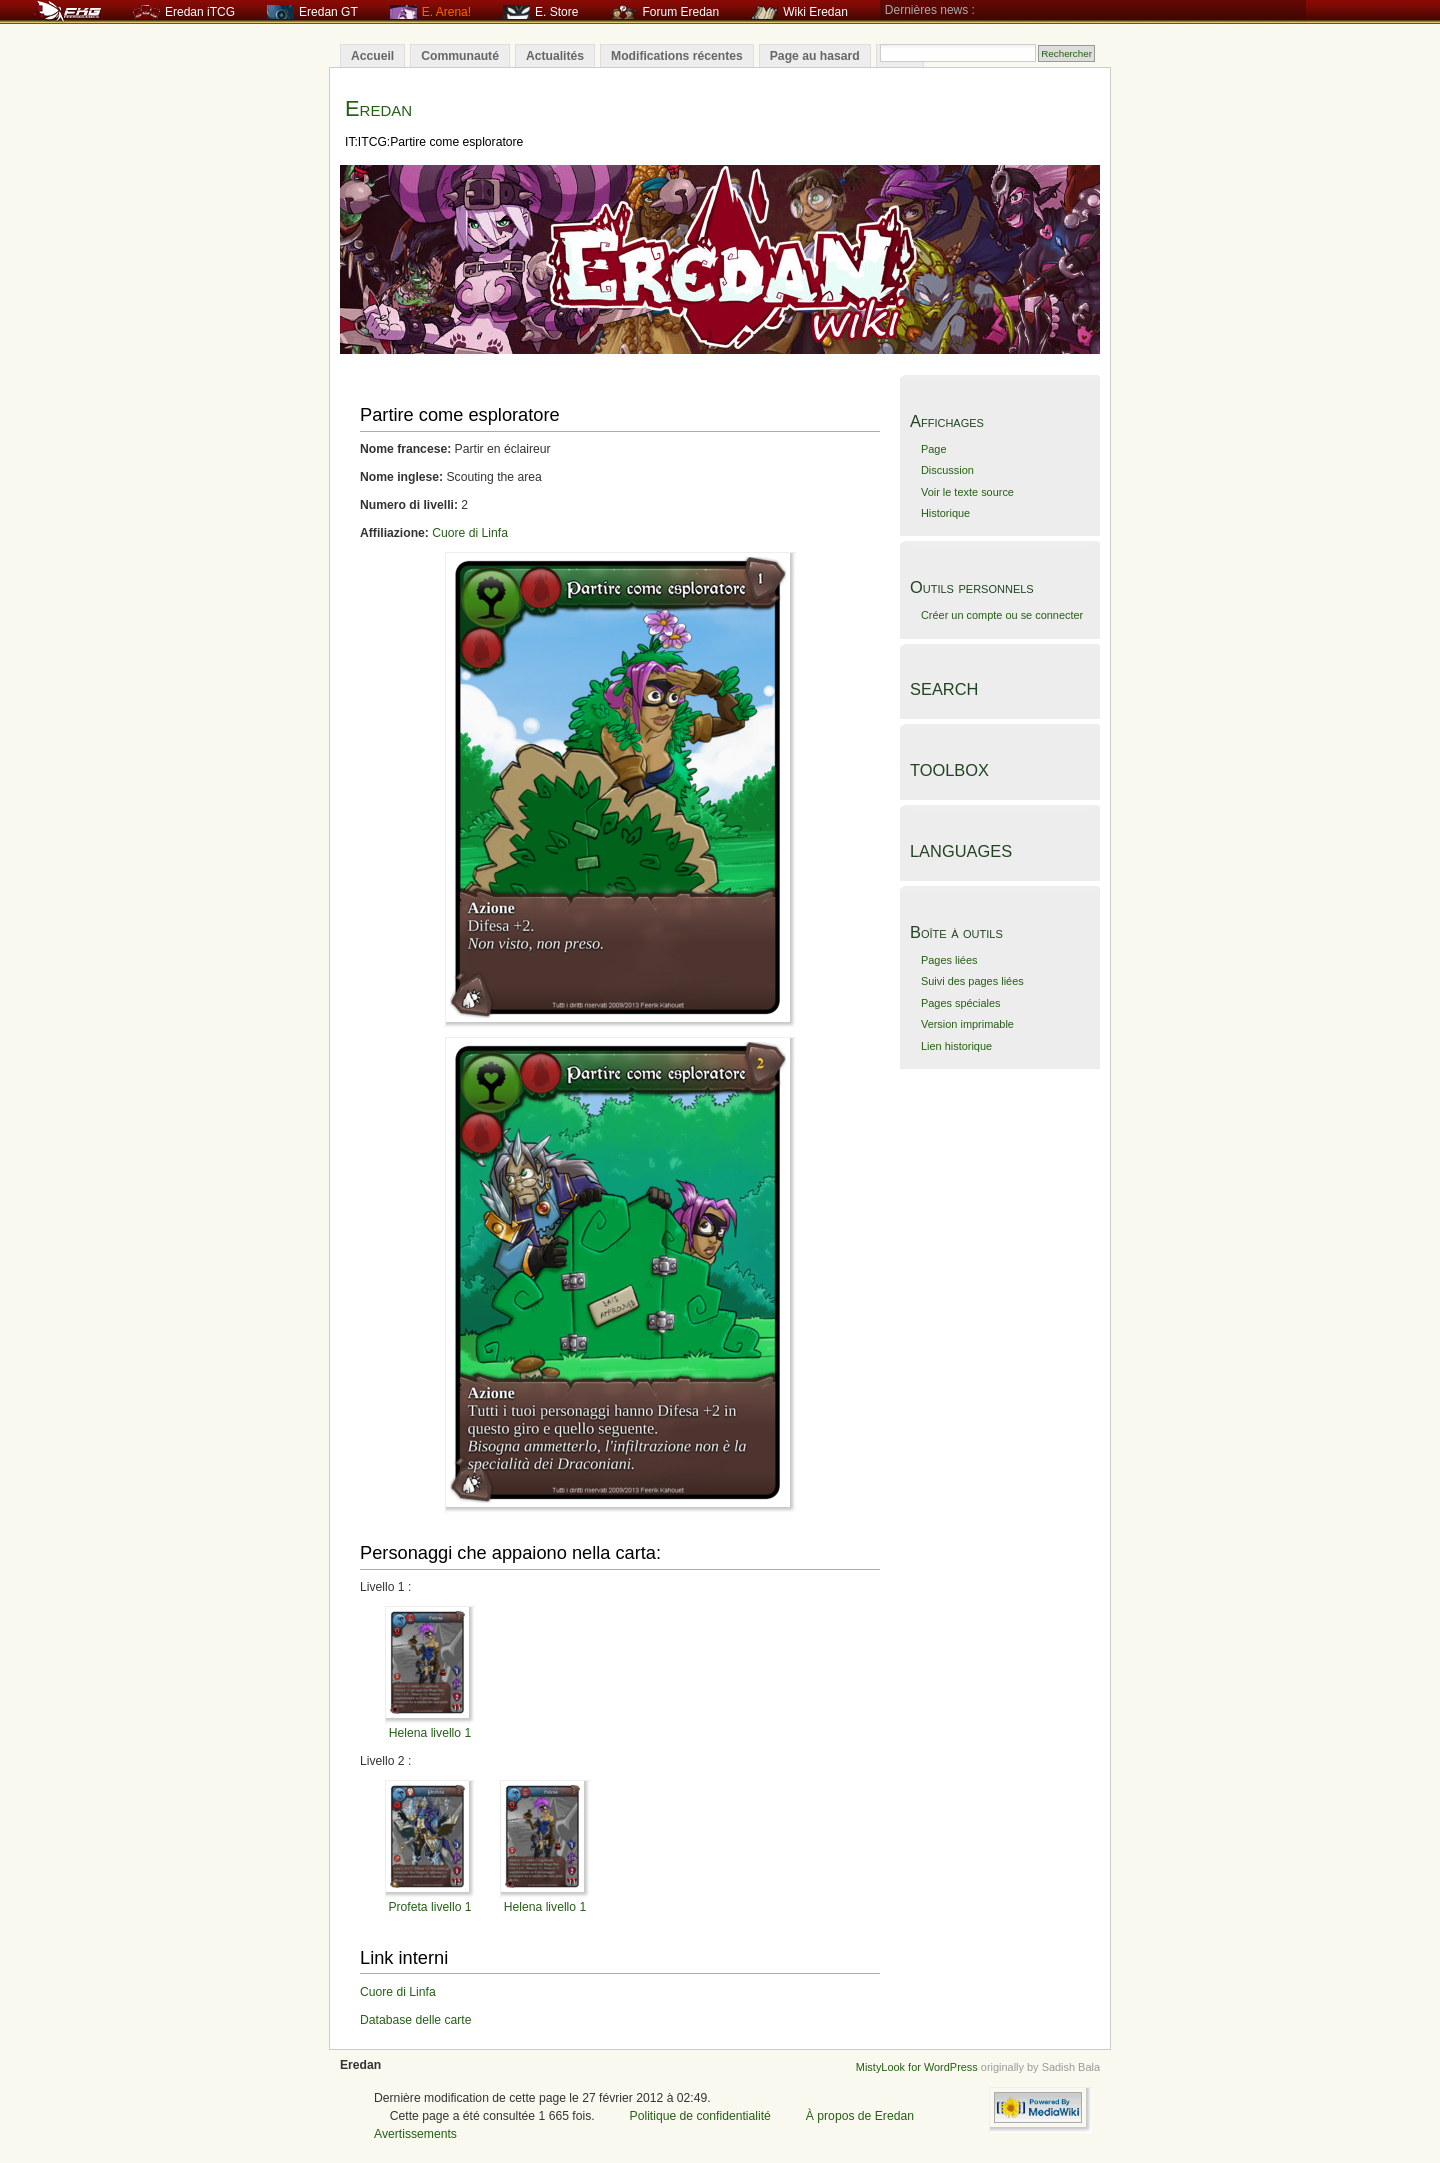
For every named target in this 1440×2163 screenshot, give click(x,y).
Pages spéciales (961, 1003)
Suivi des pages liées (972, 981)
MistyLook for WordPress (917, 2067)
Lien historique (956, 1046)
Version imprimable (967, 1024)
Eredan (378, 108)
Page (934, 449)
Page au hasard (815, 56)
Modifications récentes (677, 56)
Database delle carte (416, 2020)
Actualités (555, 56)
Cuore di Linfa (470, 533)
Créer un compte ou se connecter (1002, 615)
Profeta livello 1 (429, 1907)
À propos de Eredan (860, 2116)
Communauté (460, 56)
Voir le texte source (967, 492)
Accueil (372, 56)
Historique (945, 513)
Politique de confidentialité (700, 2116)
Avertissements (415, 2134)
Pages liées (949, 960)
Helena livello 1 (430, 1733)
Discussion (947, 470)
